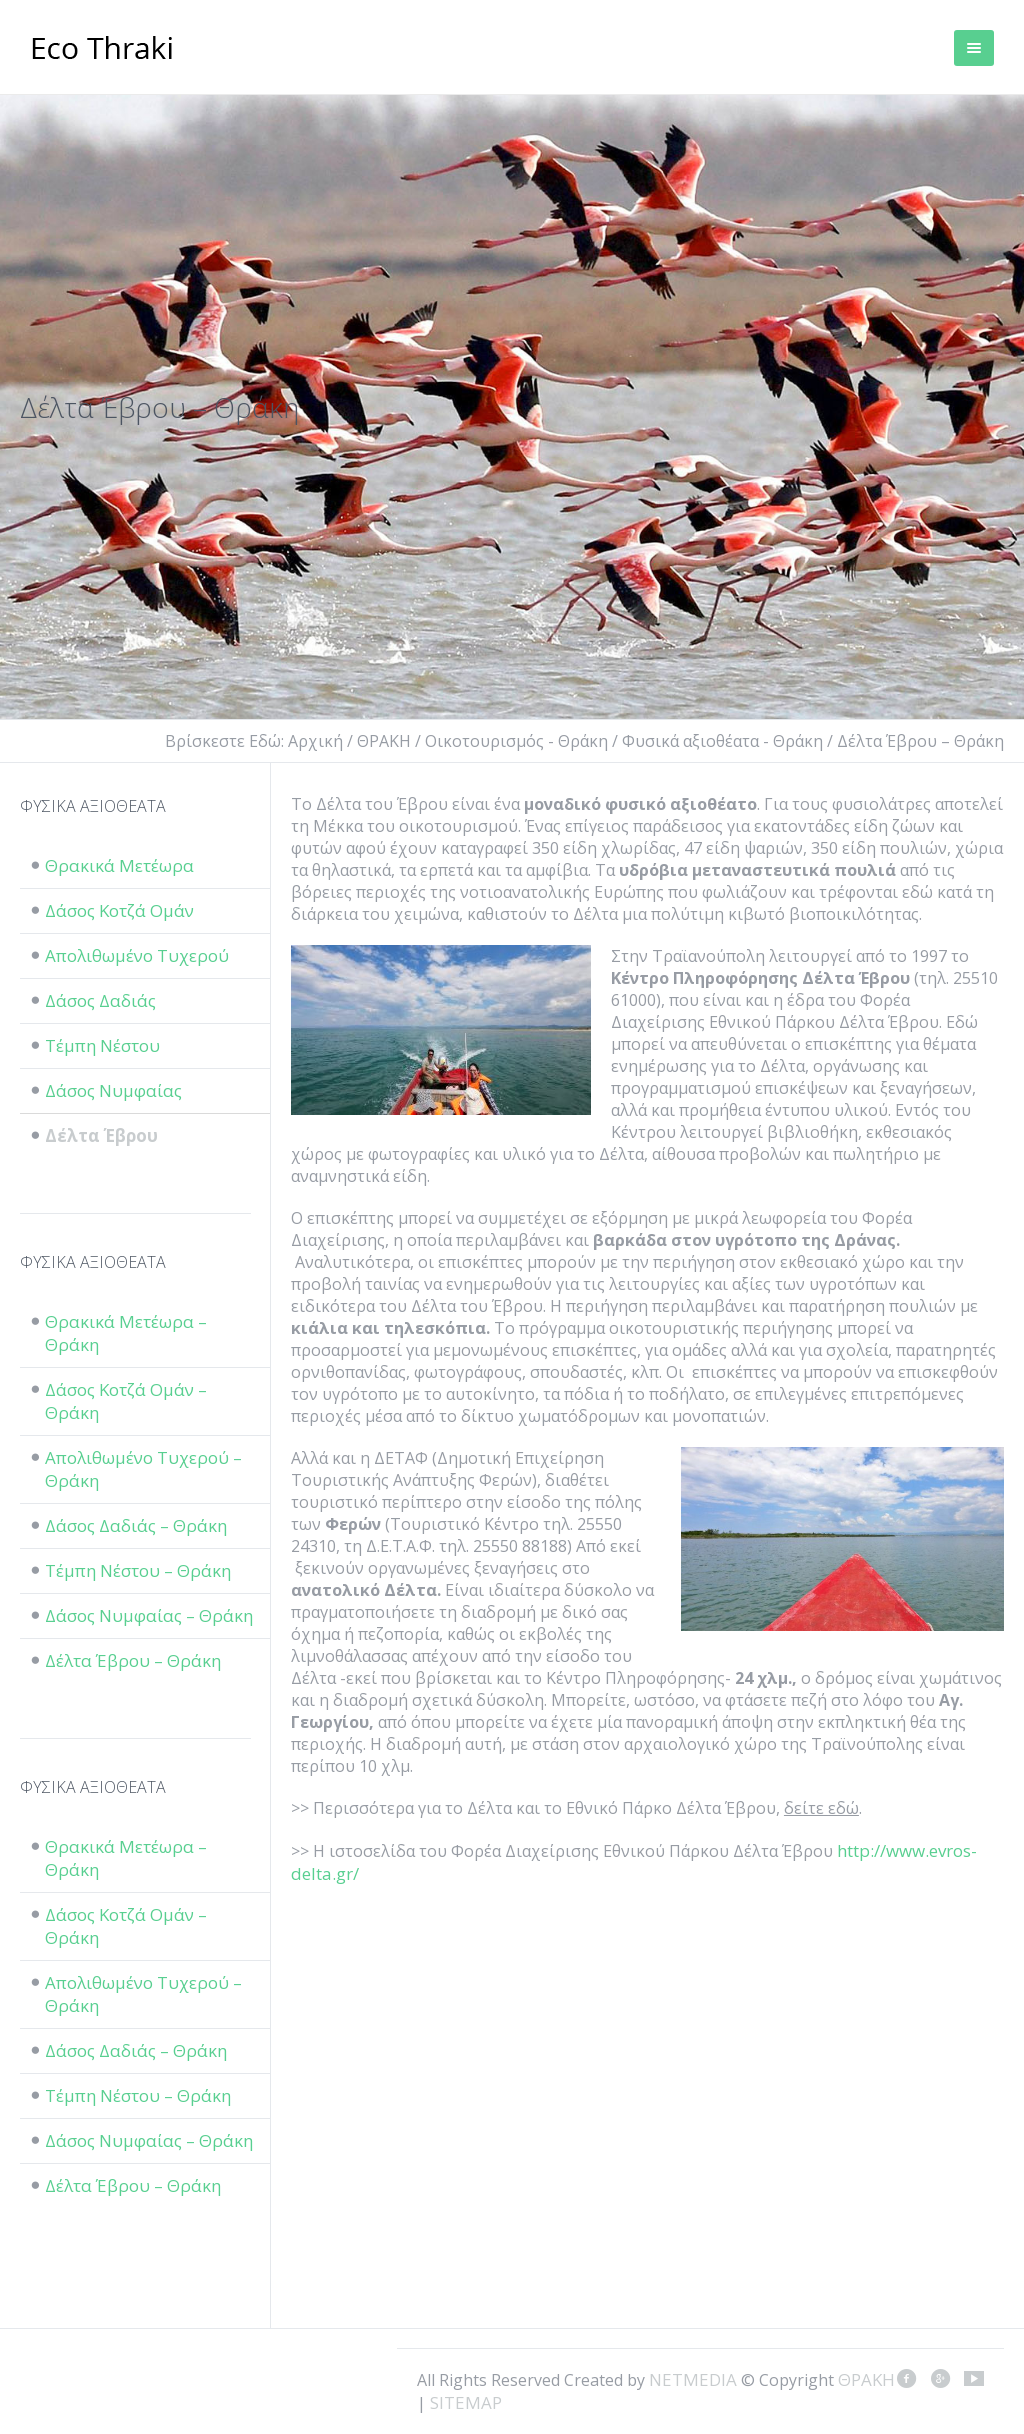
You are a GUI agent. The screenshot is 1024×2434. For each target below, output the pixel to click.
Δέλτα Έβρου (101, 1135)
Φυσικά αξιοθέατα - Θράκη (722, 741)
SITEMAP (466, 2402)
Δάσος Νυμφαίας (113, 1090)
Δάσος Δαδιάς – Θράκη (136, 1525)
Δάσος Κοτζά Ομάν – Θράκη (126, 1401)
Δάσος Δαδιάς (100, 1000)
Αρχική (315, 741)
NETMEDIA (693, 2379)
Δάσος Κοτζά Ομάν (119, 910)
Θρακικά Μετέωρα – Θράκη (126, 1333)
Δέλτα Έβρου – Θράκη (133, 1660)
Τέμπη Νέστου (102, 1045)
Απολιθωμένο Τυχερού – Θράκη (143, 1469)
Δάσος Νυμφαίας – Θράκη (149, 1615)
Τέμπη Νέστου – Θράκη (138, 1570)
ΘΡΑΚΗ (102, 50)
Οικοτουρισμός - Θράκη (516, 741)
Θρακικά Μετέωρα (119, 865)
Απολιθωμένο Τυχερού (137, 955)
